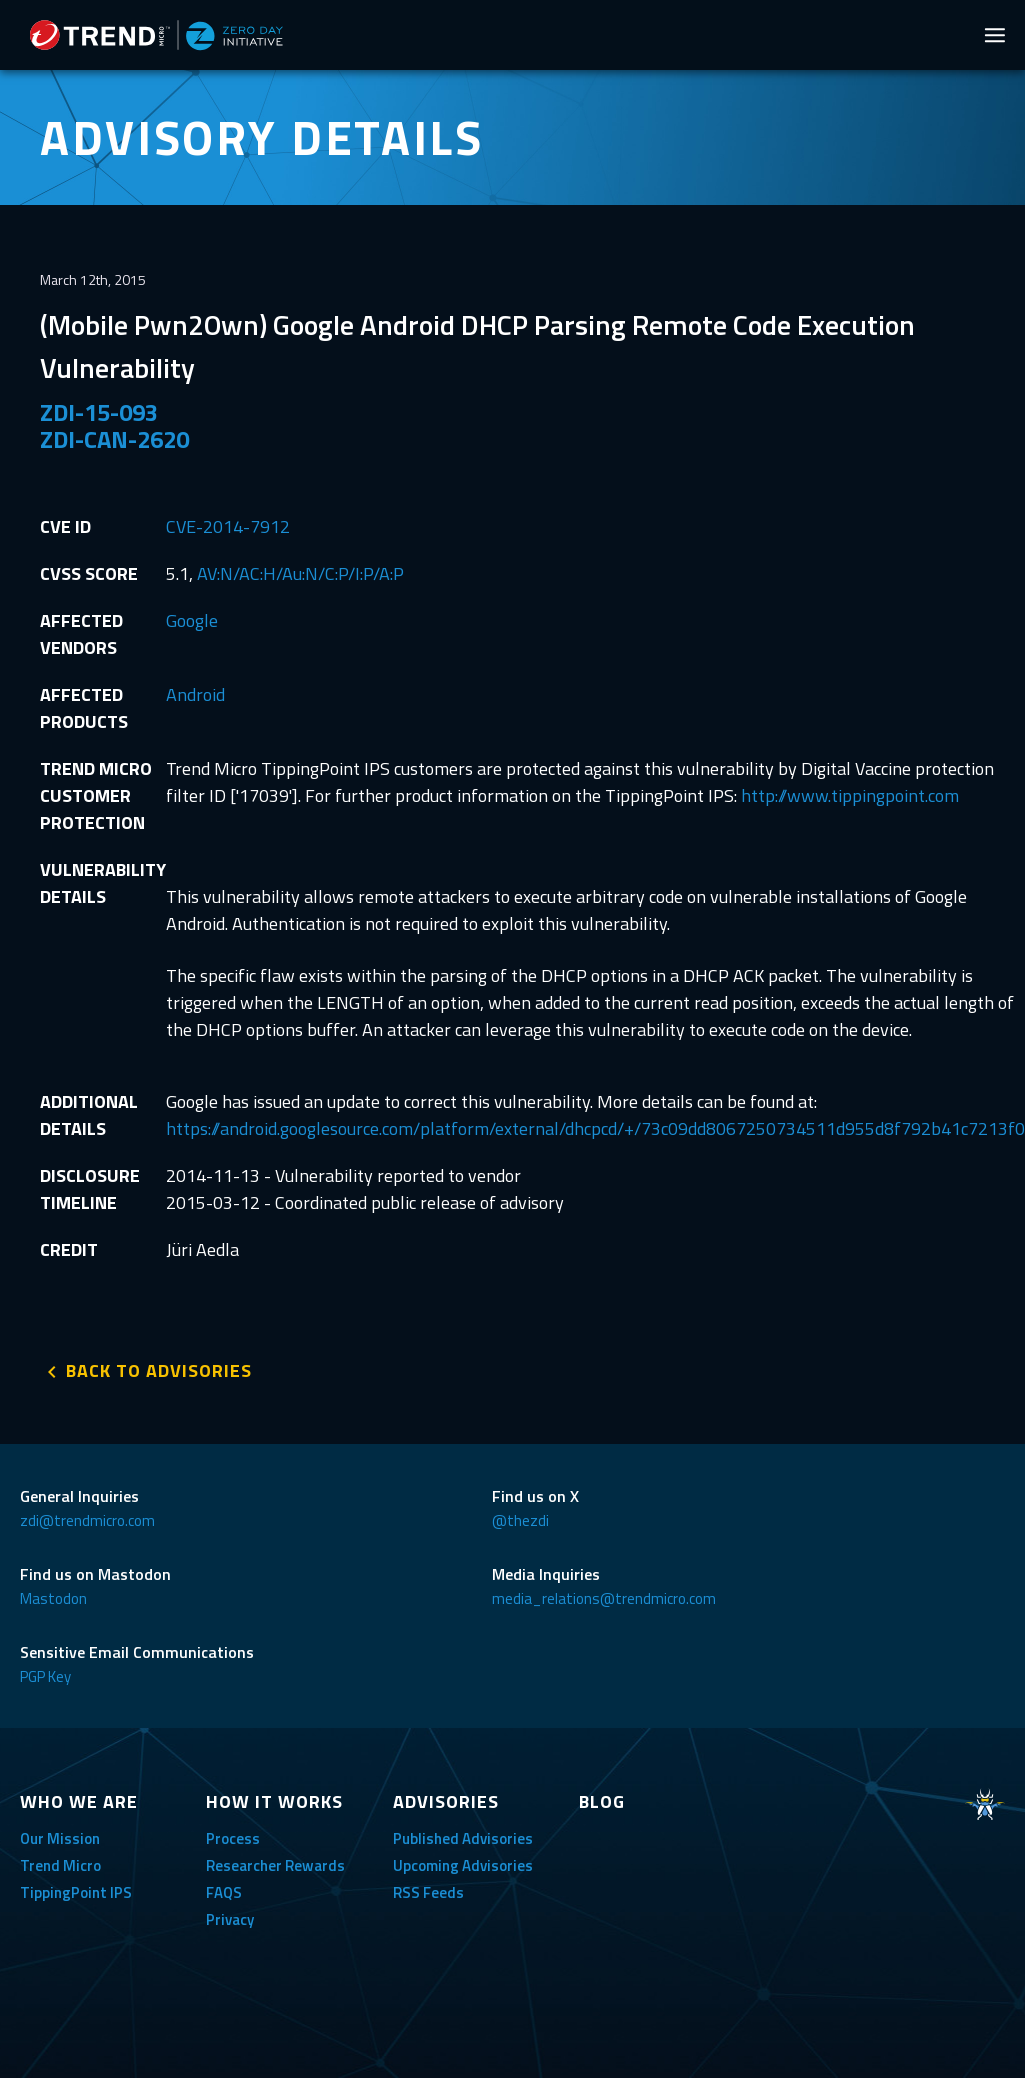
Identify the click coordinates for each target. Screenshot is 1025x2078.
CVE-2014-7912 (228, 526)
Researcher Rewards (275, 1865)
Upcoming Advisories (463, 1865)
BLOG (602, 1801)
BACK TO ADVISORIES (159, 1370)
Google (192, 620)
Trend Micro (60, 1865)
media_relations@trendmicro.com (604, 1598)
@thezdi (520, 1520)
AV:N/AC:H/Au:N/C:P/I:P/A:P (300, 573)
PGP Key (45, 1676)
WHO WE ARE (79, 1801)
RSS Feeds (428, 1892)
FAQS (224, 1892)
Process (233, 1838)
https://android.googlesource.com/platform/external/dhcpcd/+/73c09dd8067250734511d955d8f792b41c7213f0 (595, 1128)
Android (195, 694)
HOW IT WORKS (274, 1801)
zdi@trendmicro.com (87, 1520)
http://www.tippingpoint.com (850, 795)
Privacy (230, 1919)
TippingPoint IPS (76, 1892)
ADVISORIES (446, 1801)
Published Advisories (463, 1838)
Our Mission (60, 1838)
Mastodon (53, 1598)
